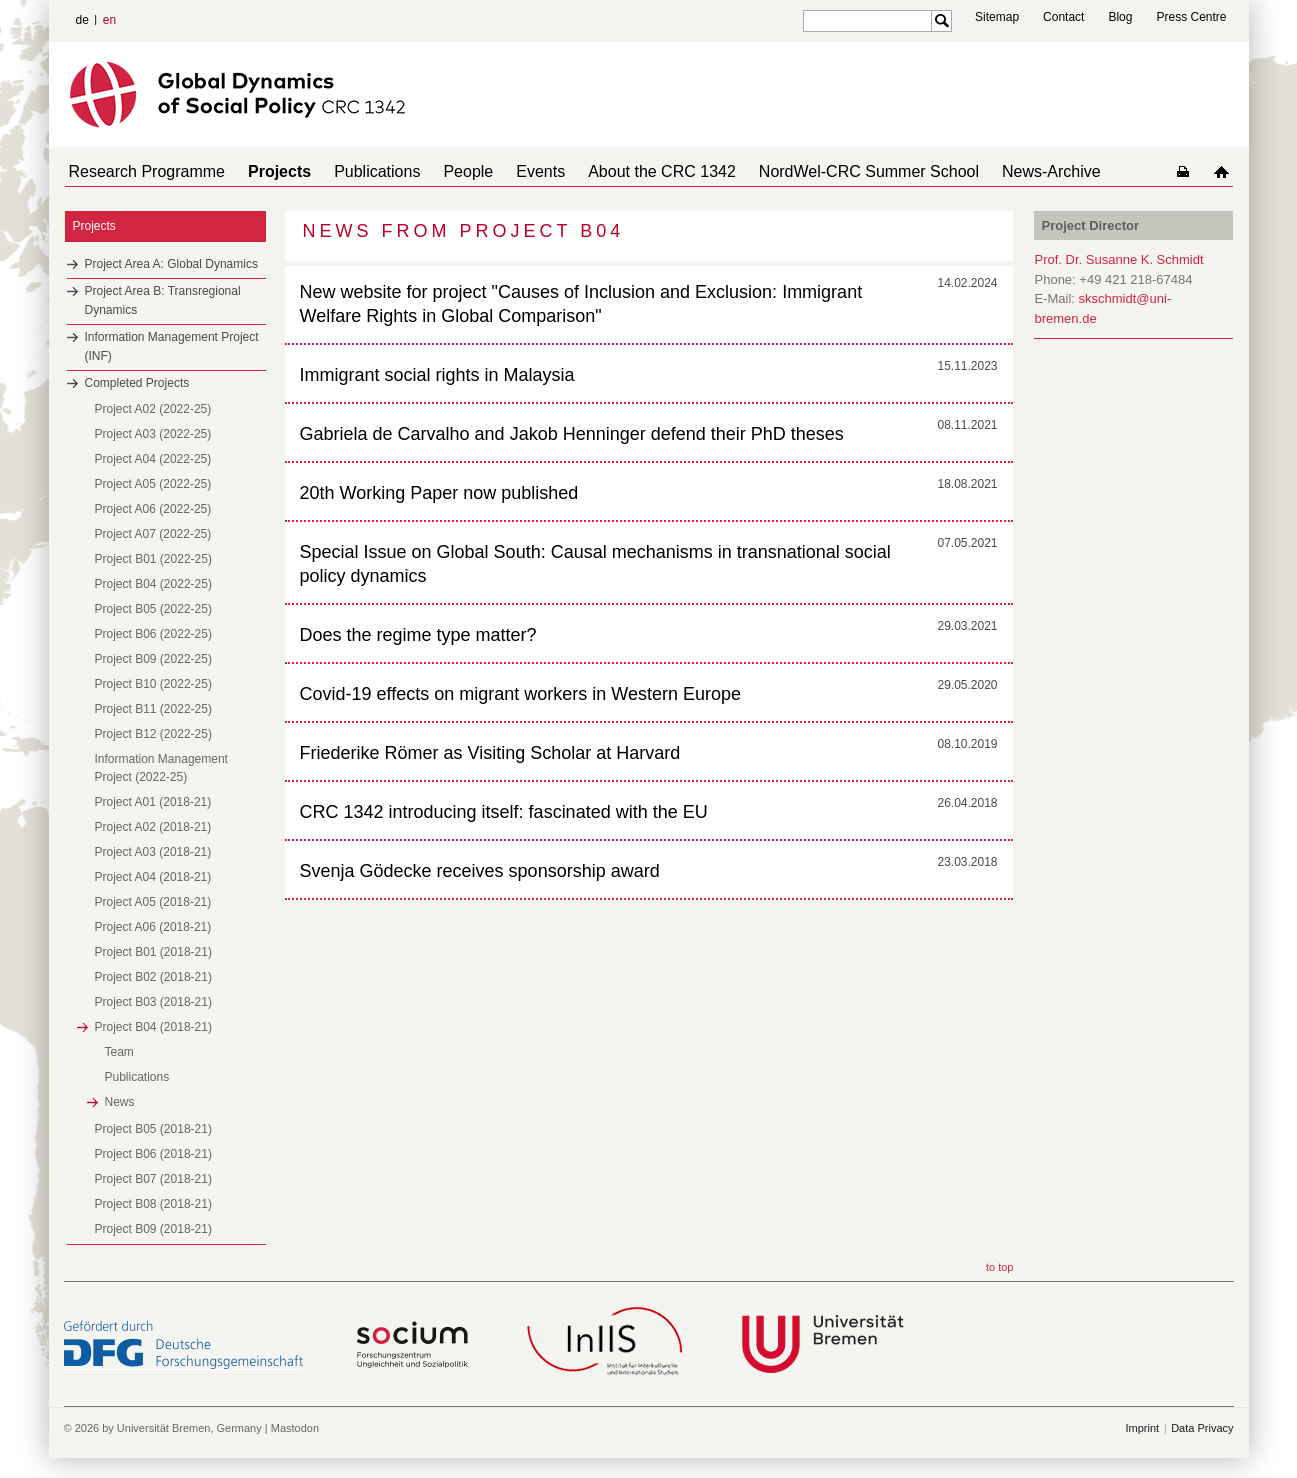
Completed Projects (137, 383)
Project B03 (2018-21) (153, 1002)
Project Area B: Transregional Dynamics (163, 300)
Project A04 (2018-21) (153, 877)
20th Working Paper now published (439, 493)
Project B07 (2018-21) (153, 1179)
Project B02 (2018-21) (153, 977)
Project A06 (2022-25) (153, 509)
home (1225, 171)
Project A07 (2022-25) (153, 534)
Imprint (1143, 1428)
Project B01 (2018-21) (153, 952)
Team (119, 1052)
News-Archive (991, 171)
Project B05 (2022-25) (153, 609)
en (109, 20)
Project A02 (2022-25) (153, 409)
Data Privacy (1202, 1428)
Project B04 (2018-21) (153, 1027)
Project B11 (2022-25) (153, 709)
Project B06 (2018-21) (153, 1154)
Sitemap (997, 17)
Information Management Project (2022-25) (161, 768)
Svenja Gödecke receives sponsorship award (480, 871)
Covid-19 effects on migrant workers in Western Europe (521, 694)
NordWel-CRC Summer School (817, 171)
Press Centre (1191, 17)
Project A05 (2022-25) (153, 484)
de (82, 20)
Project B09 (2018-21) (153, 1229)
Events (504, 171)
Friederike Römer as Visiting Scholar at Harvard (490, 753)
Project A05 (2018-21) (153, 902)
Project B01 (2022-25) (153, 559)
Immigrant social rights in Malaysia (437, 375)
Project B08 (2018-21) (153, 1204)
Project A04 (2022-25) (153, 459)
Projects (267, 171)
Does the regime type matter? (418, 635)
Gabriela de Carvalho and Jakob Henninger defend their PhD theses (572, 434)
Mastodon (295, 1428)
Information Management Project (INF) (172, 346)
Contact (1063, 17)
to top (1000, 1267)
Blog (1120, 17)
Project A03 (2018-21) (153, 852)
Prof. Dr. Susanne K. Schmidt (1119, 259)
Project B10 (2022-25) (153, 684)
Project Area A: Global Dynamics (171, 264)
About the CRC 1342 (618, 171)
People (440, 171)
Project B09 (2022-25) (153, 659)
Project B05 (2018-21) (153, 1129)
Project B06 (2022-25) (153, 634)
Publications (357, 171)
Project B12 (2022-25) (153, 734)
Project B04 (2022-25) (153, 584)
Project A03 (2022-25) (153, 434)
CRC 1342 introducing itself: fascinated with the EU (504, 812)
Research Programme (143, 171)
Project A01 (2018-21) (153, 802)
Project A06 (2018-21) (153, 927)
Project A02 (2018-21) (153, 827)
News (120, 1102)
